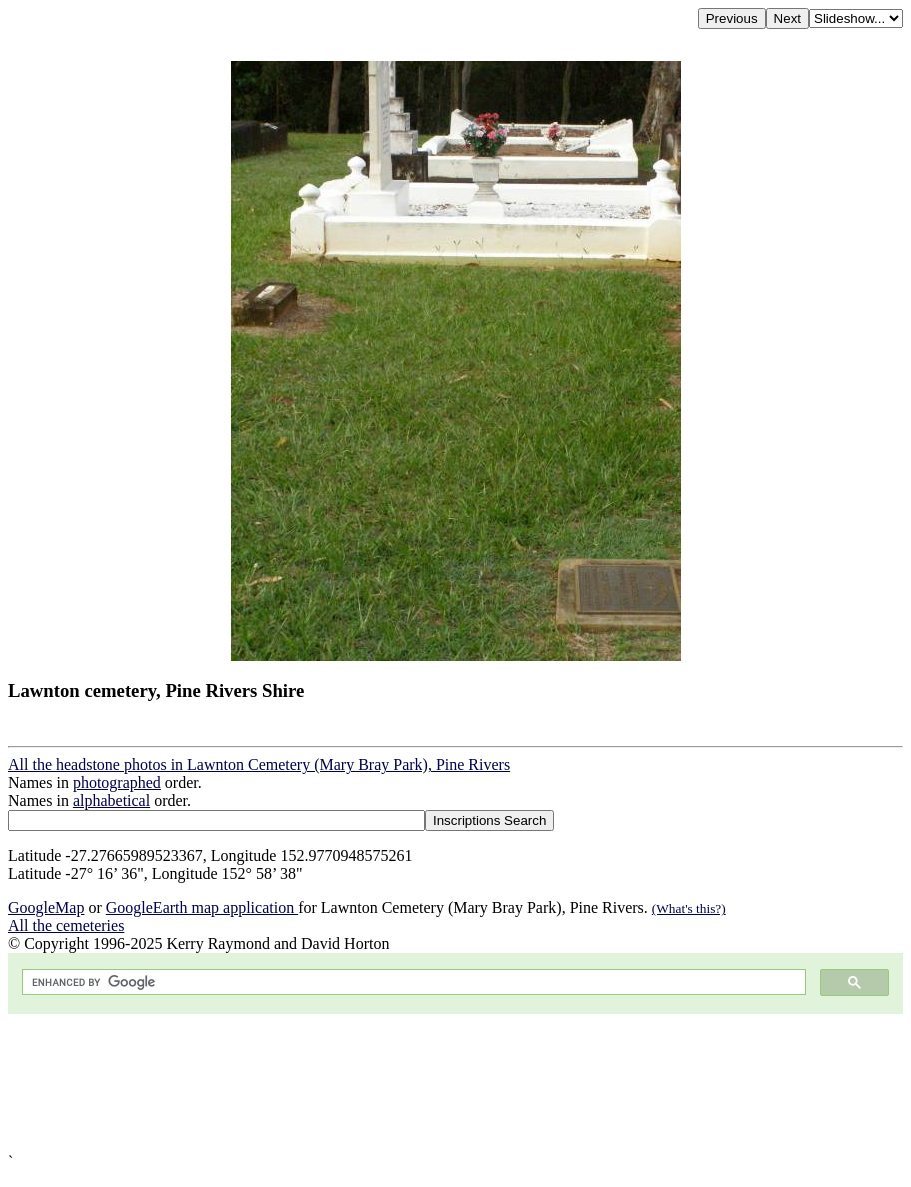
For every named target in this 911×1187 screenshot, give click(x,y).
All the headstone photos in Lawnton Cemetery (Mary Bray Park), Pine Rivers (259, 764)
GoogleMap (46, 907)
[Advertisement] (455, 1083)
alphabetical (111, 800)
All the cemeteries (66, 925)
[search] (412, 982)
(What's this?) (689, 908)
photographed (117, 782)
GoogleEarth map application (202, 907)
